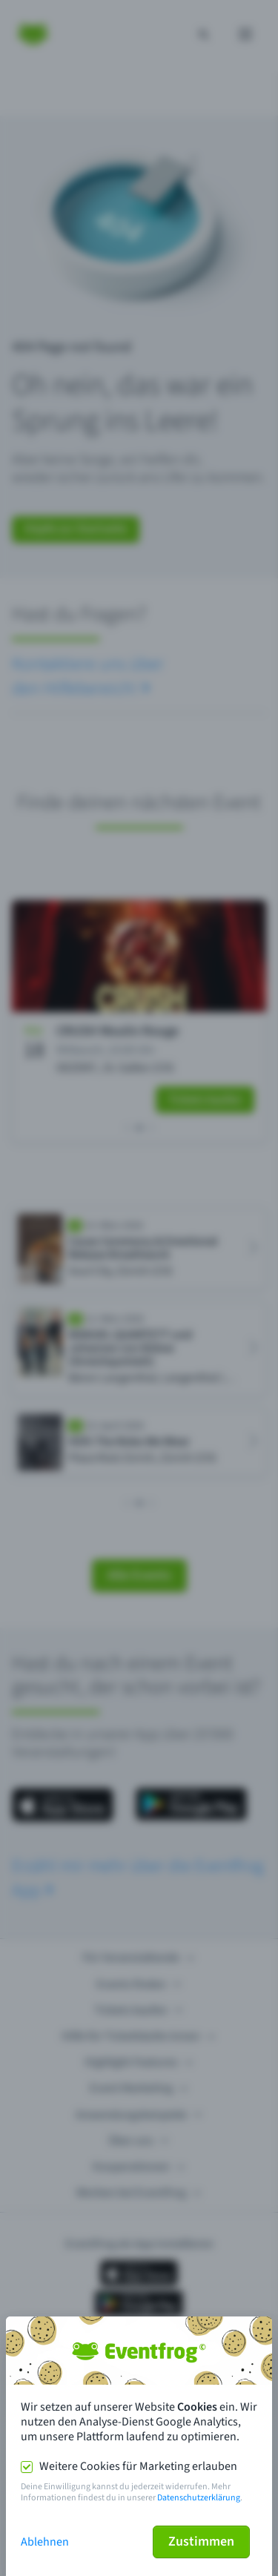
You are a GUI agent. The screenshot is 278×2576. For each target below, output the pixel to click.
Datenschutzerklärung (198, 2497)
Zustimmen (201, 2541)
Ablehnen (45, 2541)
